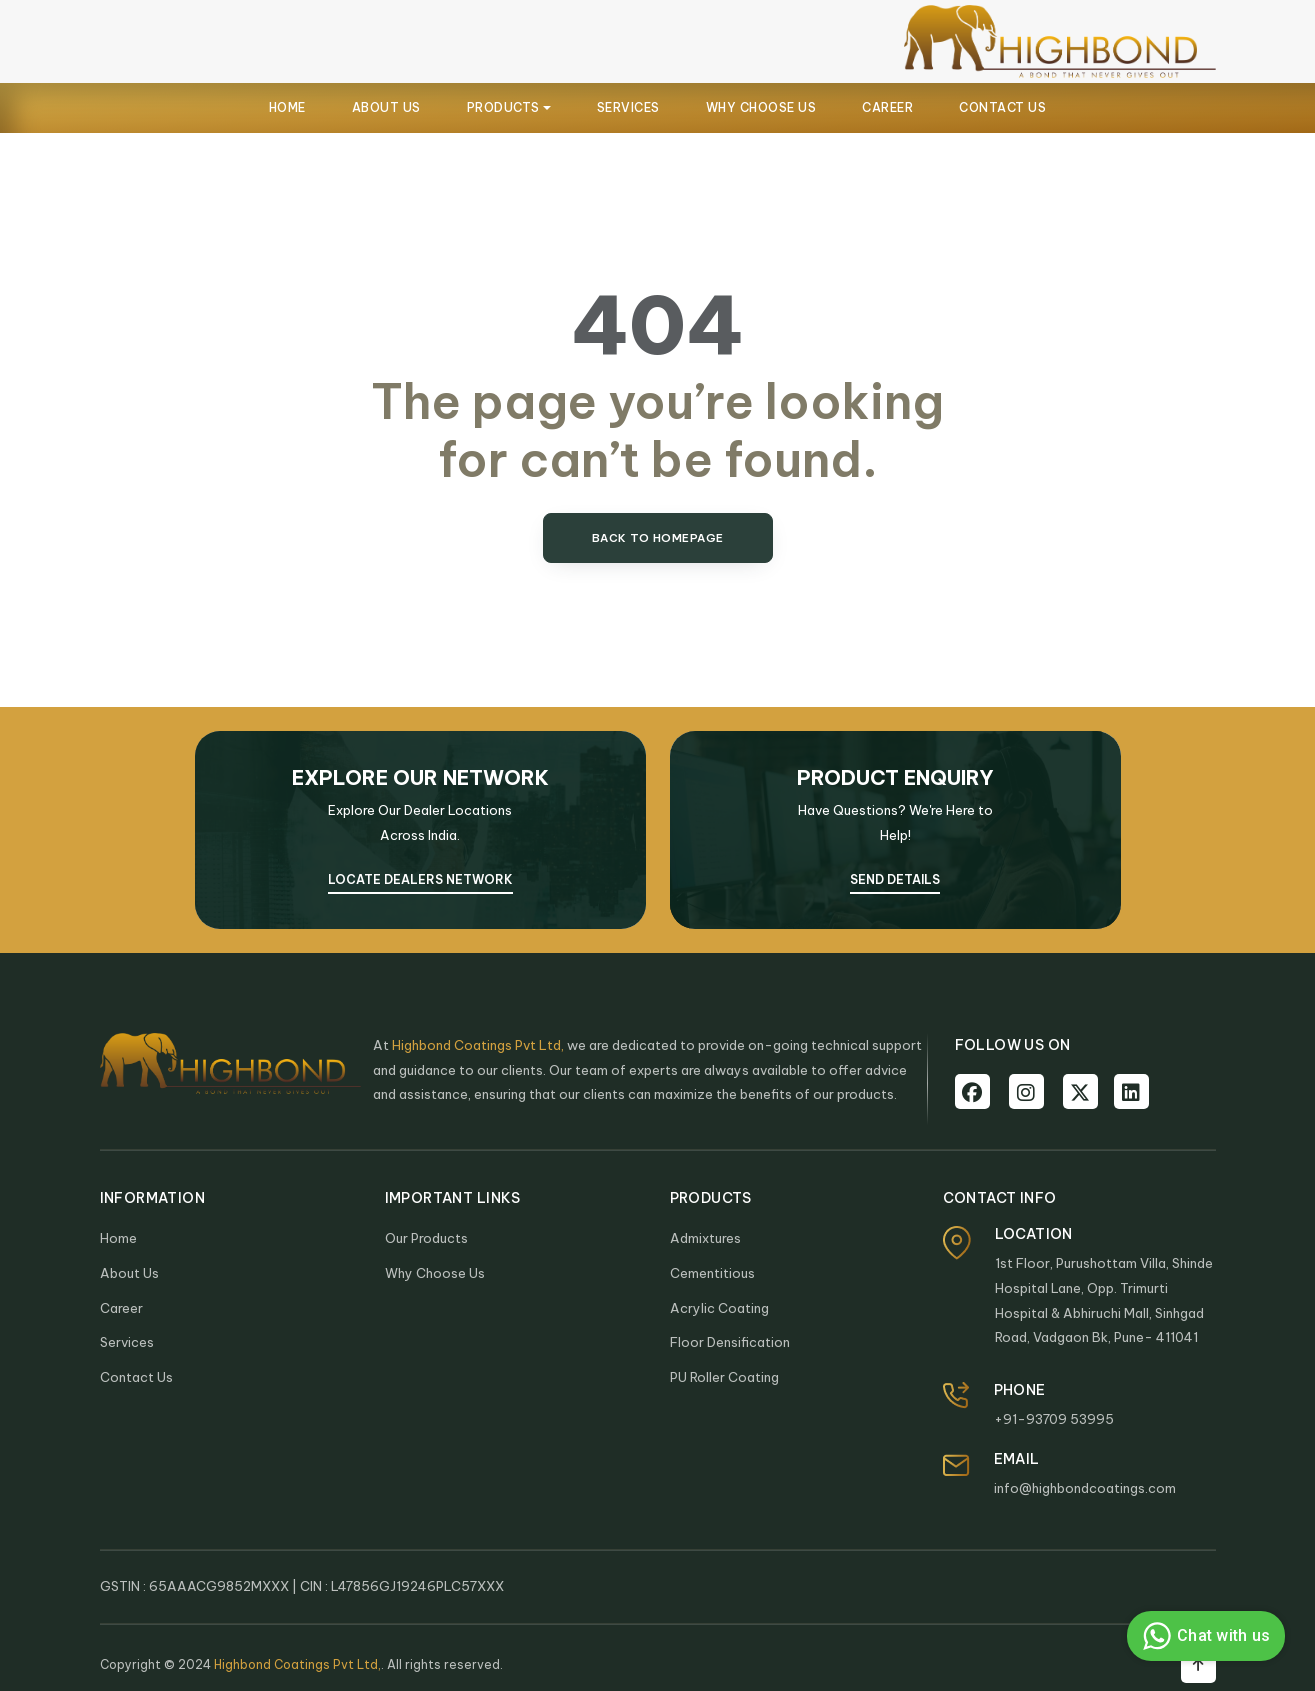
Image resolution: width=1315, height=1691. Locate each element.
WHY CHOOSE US (761, 107)
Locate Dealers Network (420, 879)
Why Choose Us (435, 1273)
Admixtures (705, 1238)
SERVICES (628, 107)
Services (127, 1342)
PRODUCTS (503, 107)
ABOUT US (386, 107)
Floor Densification (730, 1342)
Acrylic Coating (719, 1308)
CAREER (887, 107)
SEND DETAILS (895, 879)
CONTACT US (1002, 107)
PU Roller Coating (724, 1377)
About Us (129, 1273)
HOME (287, 107)
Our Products (426, 1238)
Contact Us (136, 1377)
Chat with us (1203, 1636)
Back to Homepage (658, 538)
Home (118, 1238)
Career (121, 1308)
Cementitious (712, 1273)
